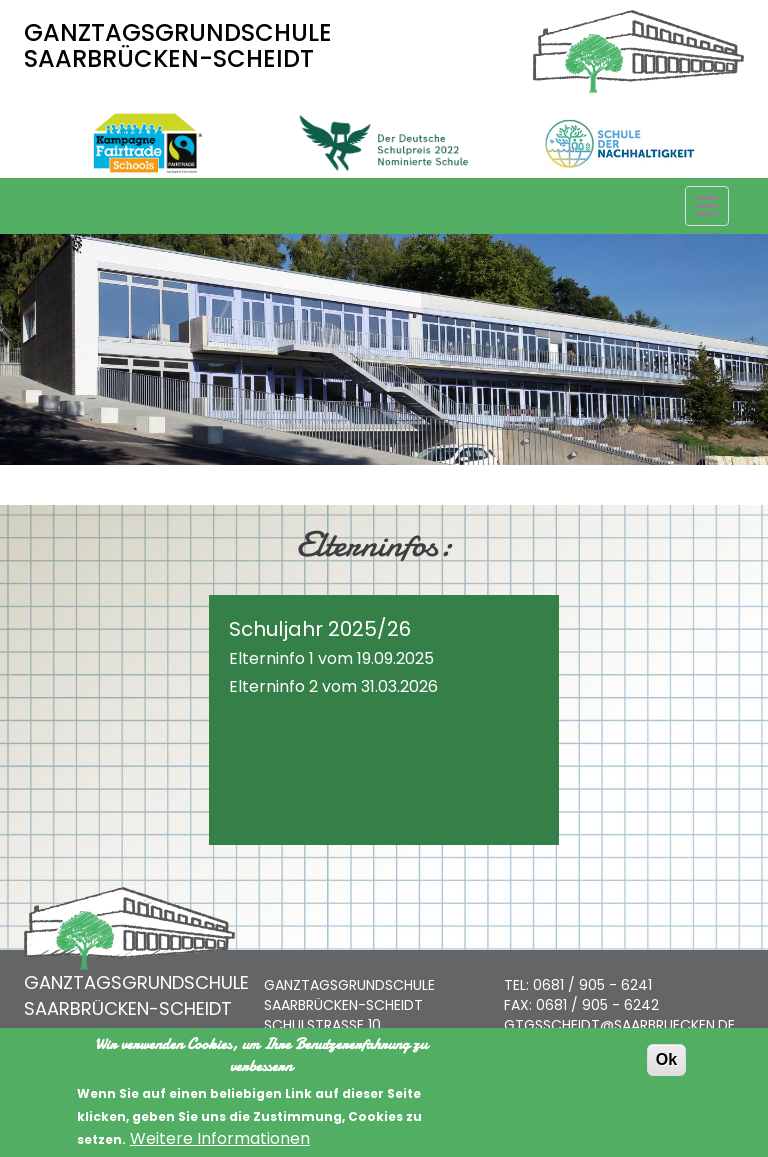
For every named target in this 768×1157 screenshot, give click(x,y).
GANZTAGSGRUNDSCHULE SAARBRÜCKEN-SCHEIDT (178, 45)
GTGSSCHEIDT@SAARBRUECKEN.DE (619, 1025)
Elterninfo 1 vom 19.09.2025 (331, 658)
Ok (666, 1072)
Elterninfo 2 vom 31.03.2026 (333, 686)
